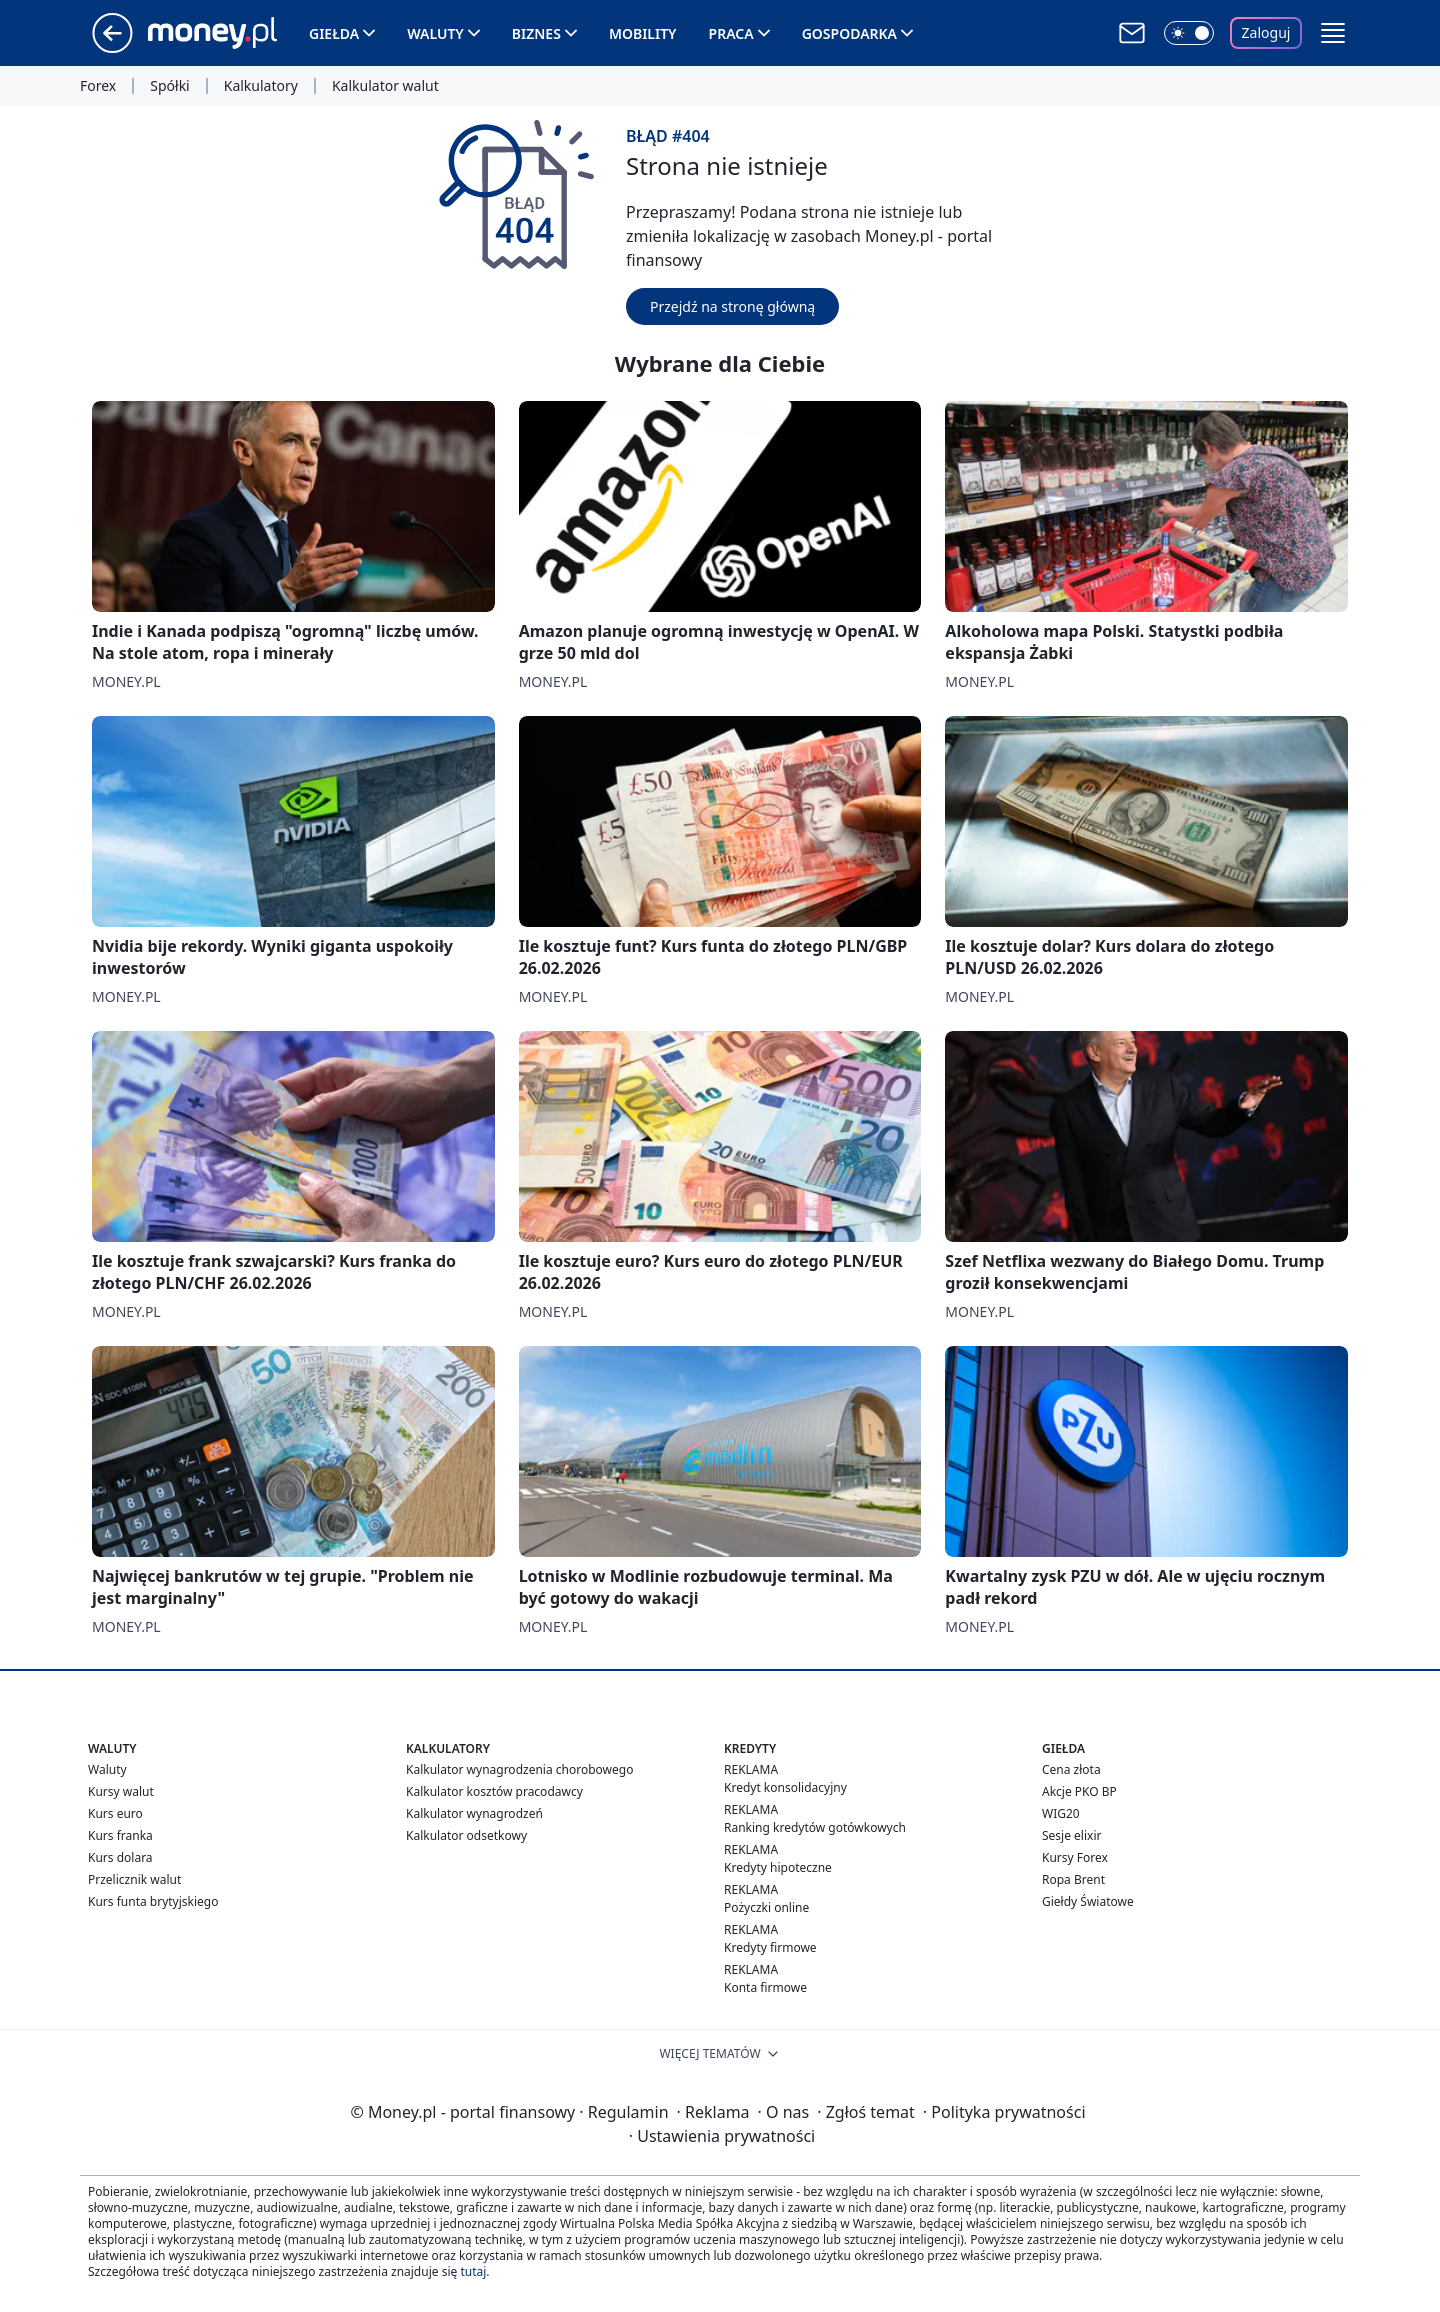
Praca (731, 33)
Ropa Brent (1073, 1879)
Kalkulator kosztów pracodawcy (494, 1791)
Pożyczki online (766, 1907)
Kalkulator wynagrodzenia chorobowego (519, 1769)
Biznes (536, 33)
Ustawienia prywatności (722, 2136)
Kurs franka (120, 1835)
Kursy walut (121, 1791)
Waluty (435, 33)
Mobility (643, 33)
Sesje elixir (1071, 1835)
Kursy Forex (1075, 1857)
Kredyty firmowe (770, 1947)
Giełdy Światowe (1088, 1901)
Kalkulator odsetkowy (466, 1835)
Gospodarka (849, 33)
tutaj (473, 2271)
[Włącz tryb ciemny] (1189, 33)
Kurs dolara (120, 1857)
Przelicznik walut (134, 1879)
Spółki (169, 86)
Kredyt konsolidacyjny (785, 1787)
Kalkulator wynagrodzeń (474, 1813)
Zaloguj (1266, 32)
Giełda (334, 33)
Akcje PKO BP (1079, 1791)
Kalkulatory (261, 86)
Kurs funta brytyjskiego (153, 1901)
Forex (98, 86)
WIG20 (1061, 1813)
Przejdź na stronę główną (732, 306)
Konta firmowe (765, 1987)
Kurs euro (115, 1813)
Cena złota (1071, 1769)
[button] (1333, 33)
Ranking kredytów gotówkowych (815, 1827)
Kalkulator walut (385, 86)
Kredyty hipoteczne (778, 1867)
